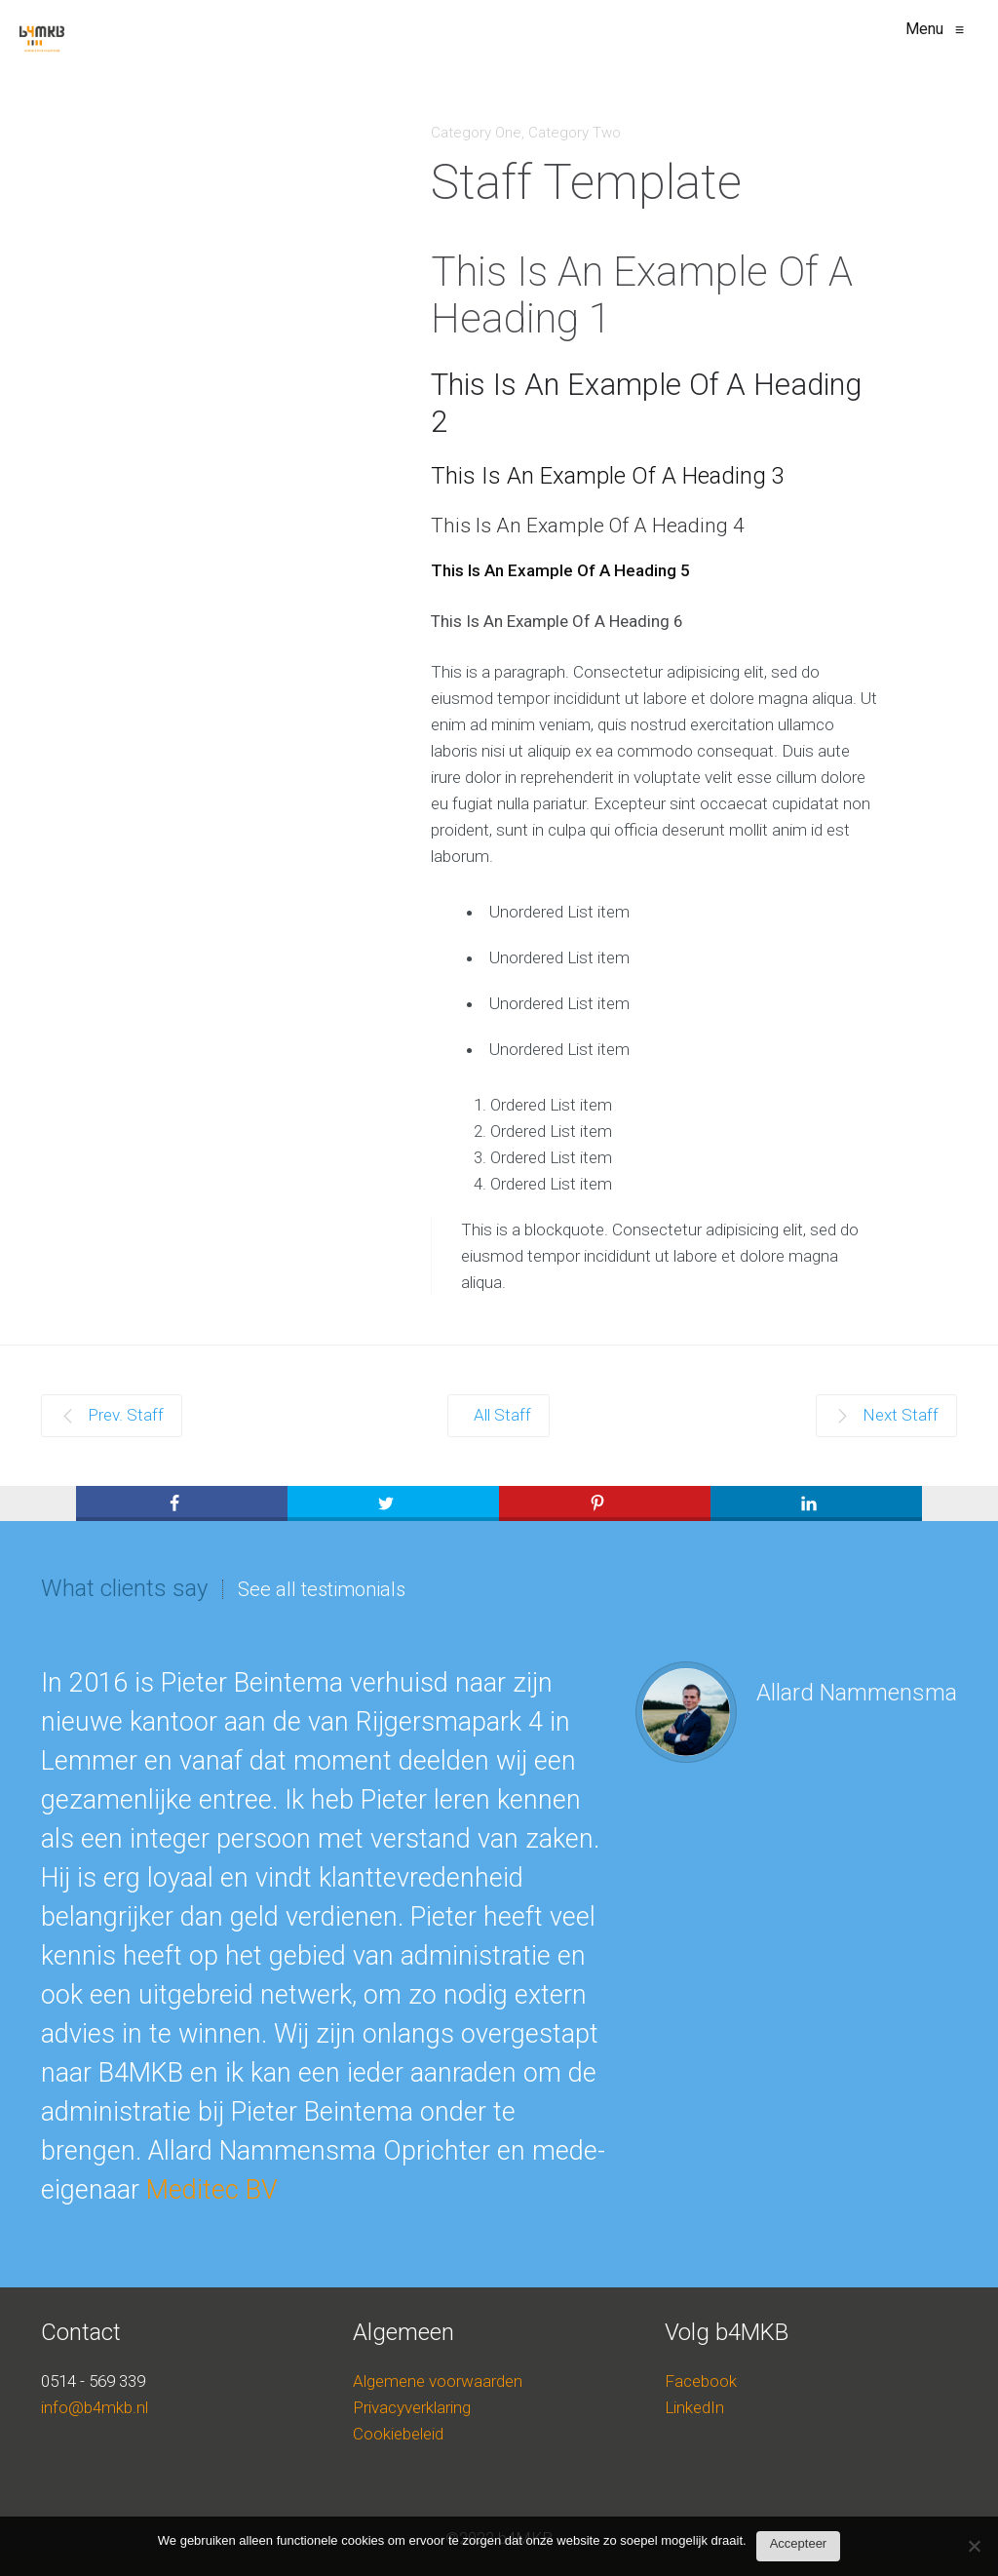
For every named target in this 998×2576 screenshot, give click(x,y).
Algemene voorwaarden (437, 2381)
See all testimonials (321, 1589)
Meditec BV (212, 2189)
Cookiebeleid (398, 2433)
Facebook (701, 2381)
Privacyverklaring (412, 2407)
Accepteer (798, 2543)
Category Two (574, 132)
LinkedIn (694, 2407)
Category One (476, 132)
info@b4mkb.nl (94, 2407)
